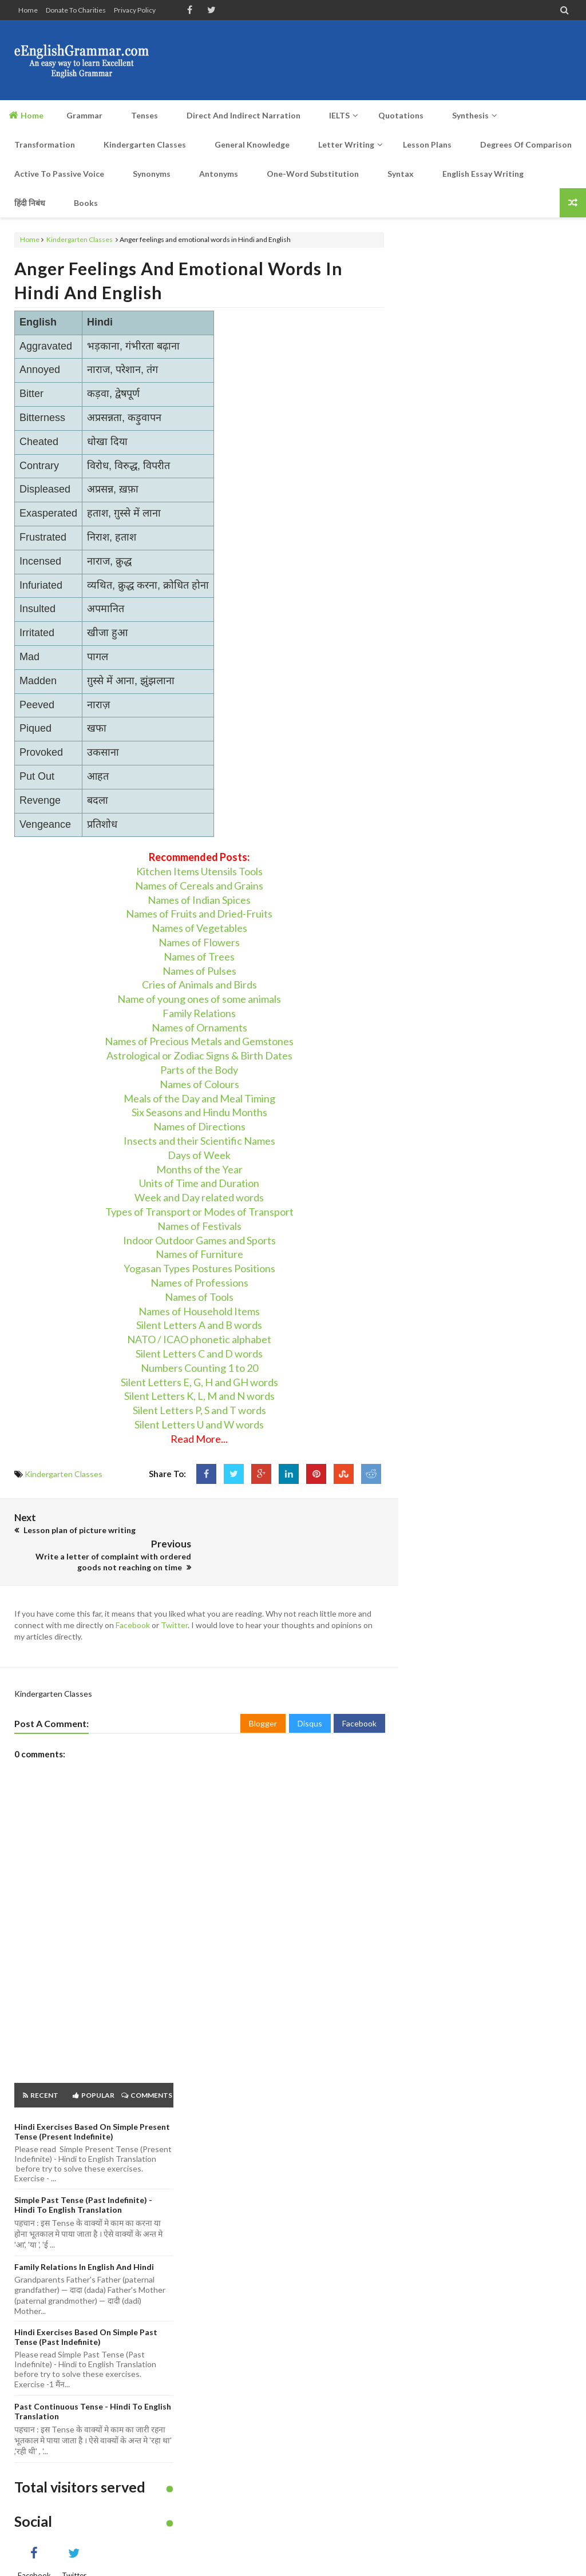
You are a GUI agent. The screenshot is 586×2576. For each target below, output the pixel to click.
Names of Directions (199, 1126)
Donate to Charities (76, 10)
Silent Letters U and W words (199, 1424)
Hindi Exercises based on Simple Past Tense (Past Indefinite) (85, 2310)
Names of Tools (199, 1297)
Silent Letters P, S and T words (199, 1410)
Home (28, 10)
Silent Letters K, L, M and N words (199, 1396)
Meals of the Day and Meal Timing (199, 1098)
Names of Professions (199, 1282)
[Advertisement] (363, 60)
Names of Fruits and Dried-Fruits (199, 913)
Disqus (310, 1696)
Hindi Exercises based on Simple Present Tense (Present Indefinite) (92, 2105)
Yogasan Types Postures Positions (199, 1268)
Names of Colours (199, 1084)
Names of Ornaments (199, 1027)
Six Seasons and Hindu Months (199, 1112)
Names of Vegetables (199, 928)
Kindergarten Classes (79, 239)
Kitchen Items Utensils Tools (199, 871)
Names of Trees (199, 956)
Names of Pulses (199, 970)
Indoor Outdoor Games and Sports (199, 1240)
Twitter (174, 1598)
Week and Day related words (199, 1197)
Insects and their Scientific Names (199, 1140)
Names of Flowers (199, 942)
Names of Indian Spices (199, 900)
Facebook (133, 1598)
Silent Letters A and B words (199, 1325)
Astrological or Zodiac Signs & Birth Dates (199, 1055)
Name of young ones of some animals (199, 999)
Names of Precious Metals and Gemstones (199, 1041)
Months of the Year (199, 1169)
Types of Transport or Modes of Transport (199, 1211)
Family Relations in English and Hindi (84, 2240)
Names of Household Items (199, 1311)
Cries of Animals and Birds (199, 984)
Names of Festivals (199, 1226)
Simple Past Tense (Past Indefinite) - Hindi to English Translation (83, 2178)
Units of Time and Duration (199, 1183)
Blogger (263, 1696)
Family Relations (199, 1013)
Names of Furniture (199, 1254)
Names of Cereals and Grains (199, 885)
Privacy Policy (135, 10)
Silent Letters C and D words (199, 1353)
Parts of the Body (199, 1069)
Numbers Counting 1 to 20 (199, 1368)
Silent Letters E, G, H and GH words (199, 1382)
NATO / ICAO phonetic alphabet (199, 1339)
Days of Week (199, 1155)
